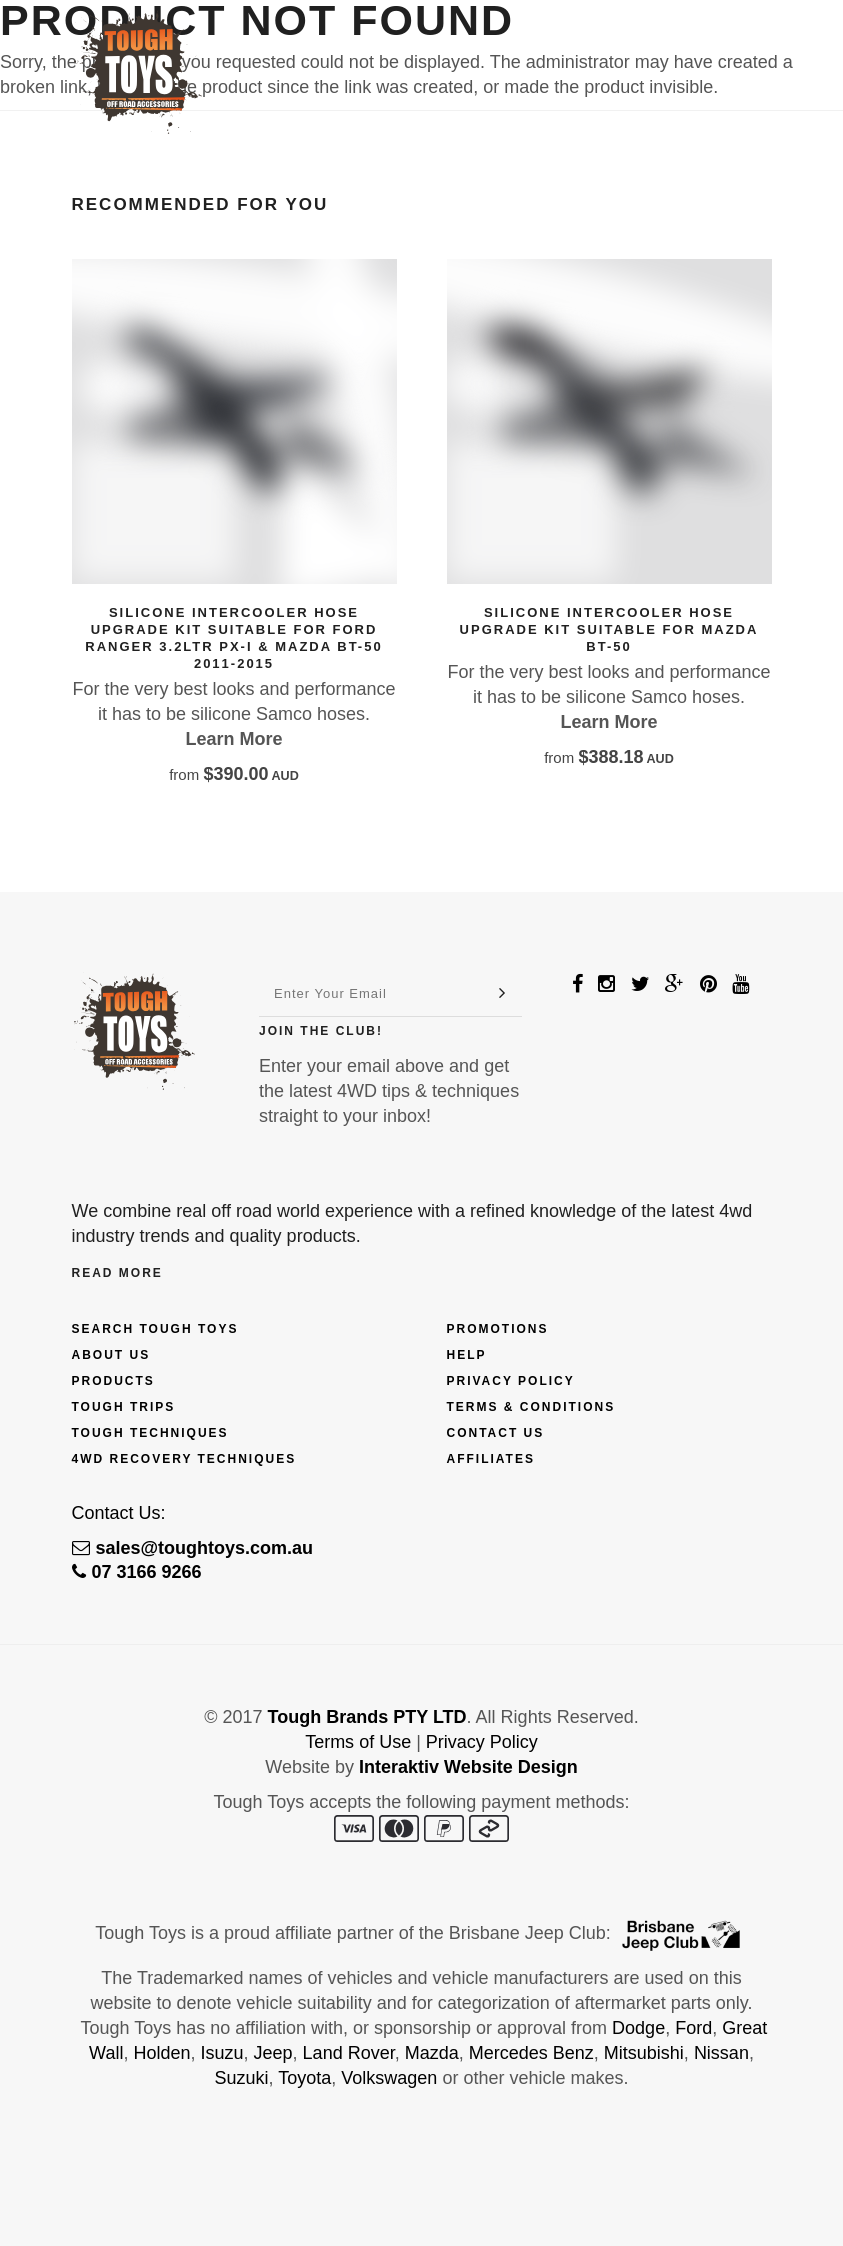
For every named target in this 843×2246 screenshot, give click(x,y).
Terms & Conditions (531, 1407)
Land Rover (349, 2053)
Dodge (638, 2028)
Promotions (498, 1329)
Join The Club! (321, 1031)
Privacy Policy (511, 1381)
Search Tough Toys (155, 1329)
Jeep (273, 2053)
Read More (117, 1273)
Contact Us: (119, 1513)
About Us (111, 1355)
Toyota (304, 2078)
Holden (161, 2053)
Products (113, 1381)
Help (467, 1355)
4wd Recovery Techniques (184, 1459)
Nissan (721, 2053)
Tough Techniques (150, 1433)
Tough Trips (124, 1407)
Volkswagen (389, 2078)
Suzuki (242, 2078)
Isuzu (222, 2053)
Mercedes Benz (531, 2053)
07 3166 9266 (137, 1572)
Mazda (432, 2053)
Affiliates (491, 1459)
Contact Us (496, 1433)
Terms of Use (358, 1742)
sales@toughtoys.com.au (193, 1548)
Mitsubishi (644, 2053)
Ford (693, 2028)
